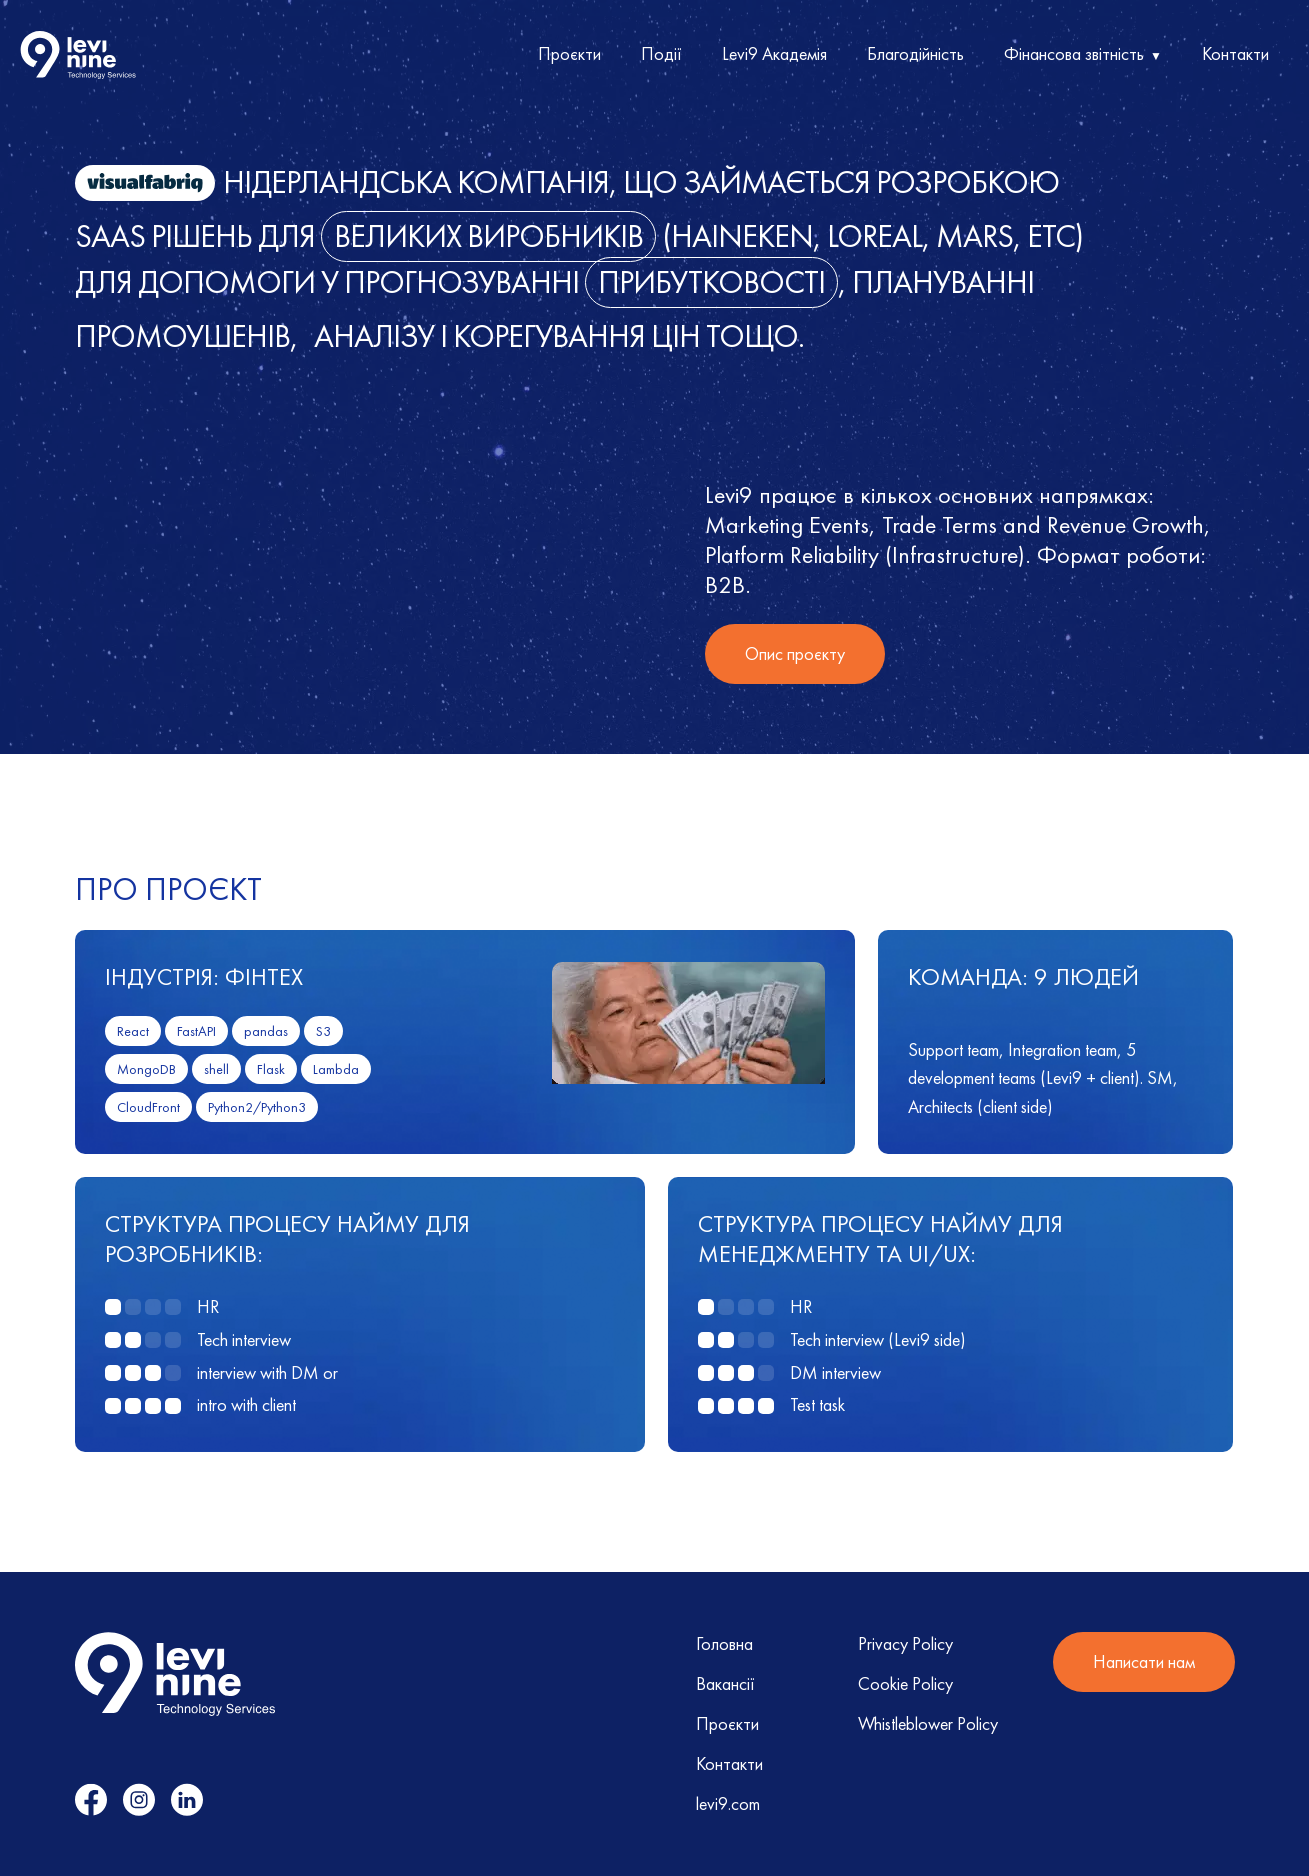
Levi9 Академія (774, 53)
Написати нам (1144, 1661)
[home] (78, 55)
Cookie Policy (905, 1683)
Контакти (1235, 53)
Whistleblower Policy (928, 1723)
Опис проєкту (795, 653)
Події (661, 53)
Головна (724, 1643)
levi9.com (728, 1803)
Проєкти (569, 53)
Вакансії (725, 1683)
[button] (1083, 55)
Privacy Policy (905, 1643)
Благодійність (915, 53)
